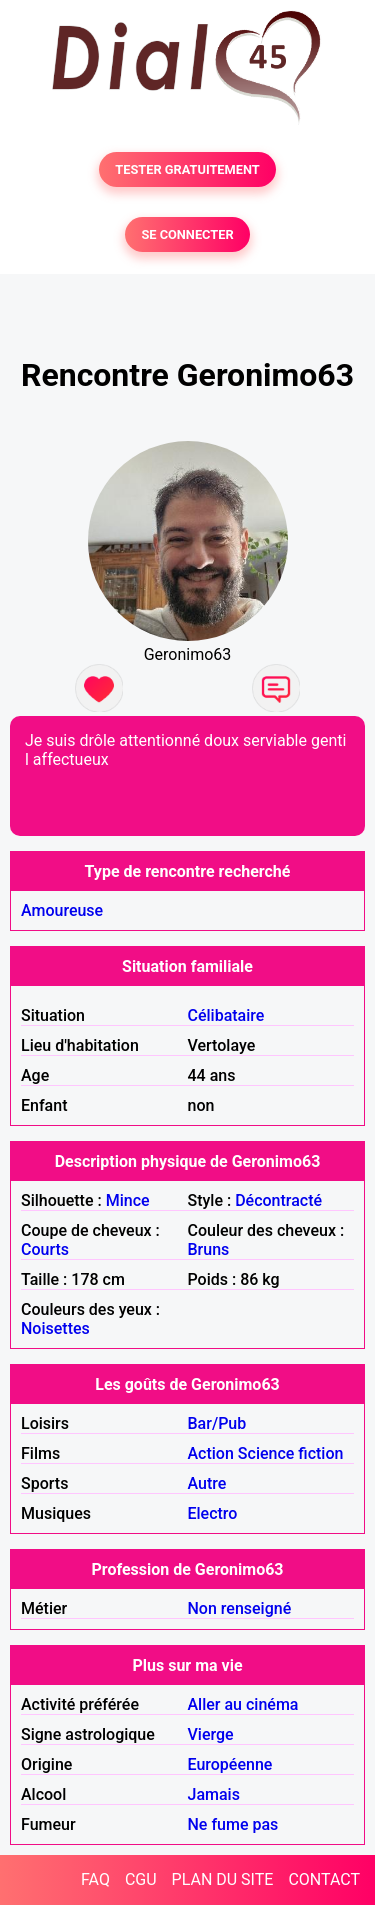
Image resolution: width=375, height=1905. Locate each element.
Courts (45, 1249)
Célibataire (226, 1015)
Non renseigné (240, 1608)
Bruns (209, 1249)
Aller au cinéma (243, 1704)
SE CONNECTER (187, 234)
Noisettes (55, 1328)
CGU (141, 1879)
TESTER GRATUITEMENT (187, 169)
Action (211, 1453)
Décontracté (278, 1200)
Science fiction (291, 1453)
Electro (213, 1513)
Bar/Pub (217, 1423)
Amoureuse (62, 910)
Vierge (211, 1734)
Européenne (230, 1764)
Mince (128, 1200)
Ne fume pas (233, 1824)
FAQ (95, 1879)
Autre (207, 1483)
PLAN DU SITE (223, 1879)
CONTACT (324, 1879)
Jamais (214, 1794)
